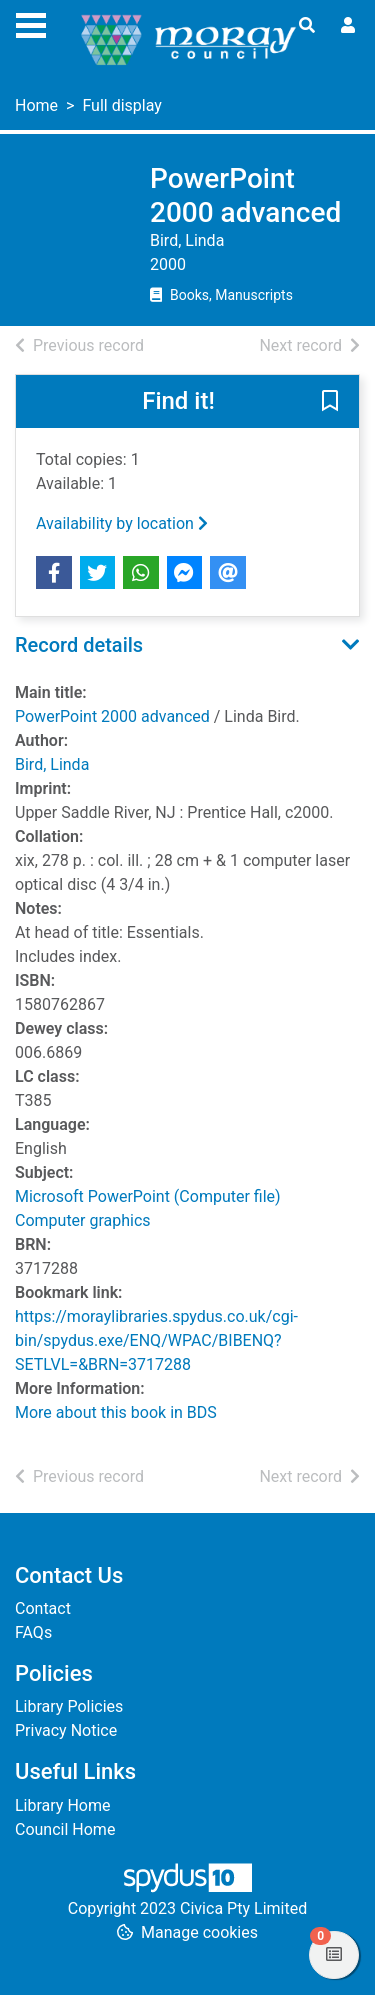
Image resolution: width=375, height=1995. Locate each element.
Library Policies (69, 1706)
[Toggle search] (307, 26)
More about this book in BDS (116, 1412)
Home (36, 105)
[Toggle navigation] (31, 23)
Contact (43, 1608)
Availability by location (122, 523)
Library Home (62, 1805)
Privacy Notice (66, 1730)
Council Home (65, 1829)
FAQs (33, 1632)
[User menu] (348, 26)
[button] (330, 403)
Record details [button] (79, 645)
